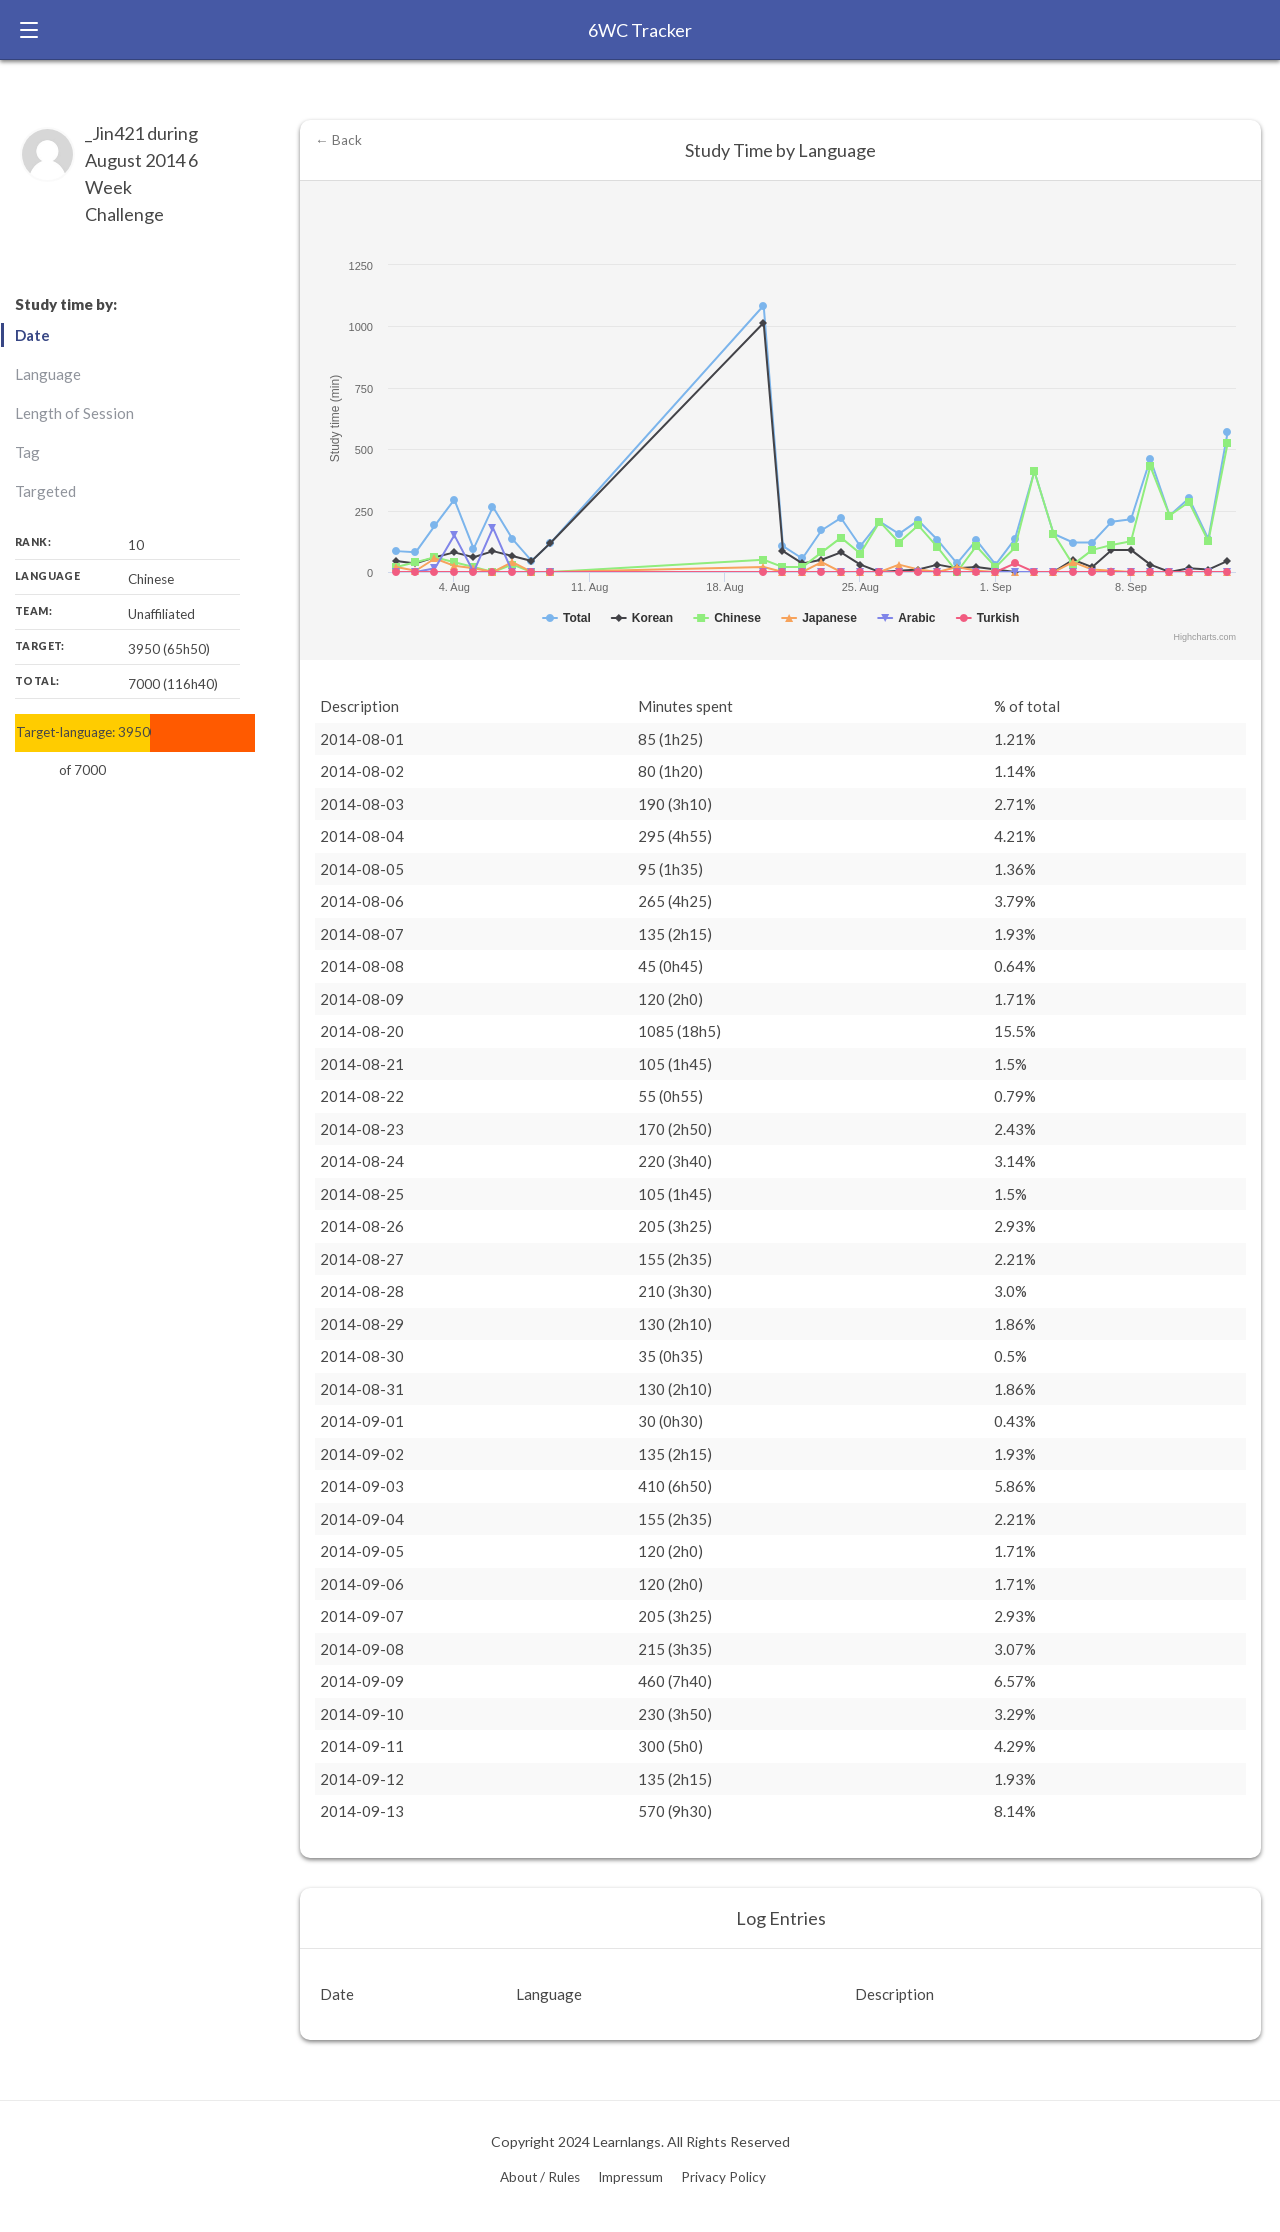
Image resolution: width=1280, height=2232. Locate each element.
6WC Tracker (640, 30)
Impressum (630, 2177)
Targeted (45, 491)
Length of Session (74, 413)
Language (48, 374)
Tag (27, 452)
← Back (338, 140)
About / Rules (540, 2177)
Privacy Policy (723, 2177)
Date (32, 335)
